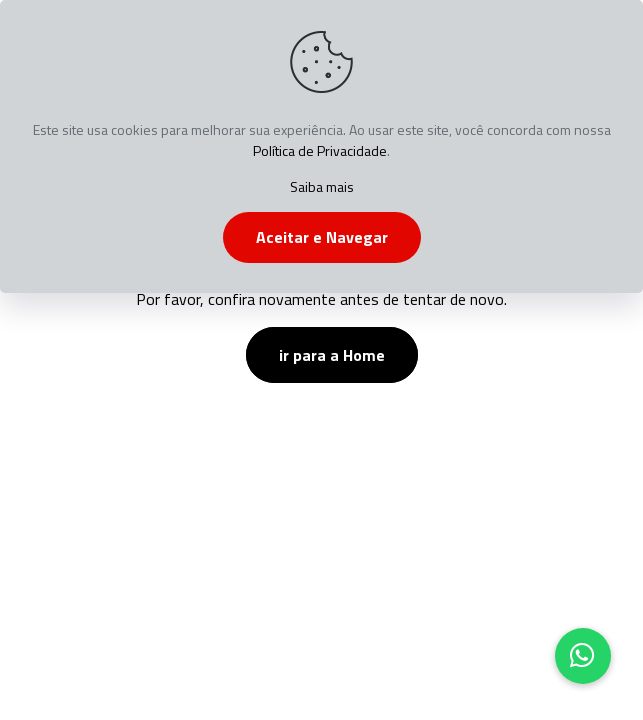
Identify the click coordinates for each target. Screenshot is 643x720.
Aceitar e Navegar (322, 237)
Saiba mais (322, 186)
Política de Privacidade (320, 150)
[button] (583, 656)
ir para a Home (332, 355)
